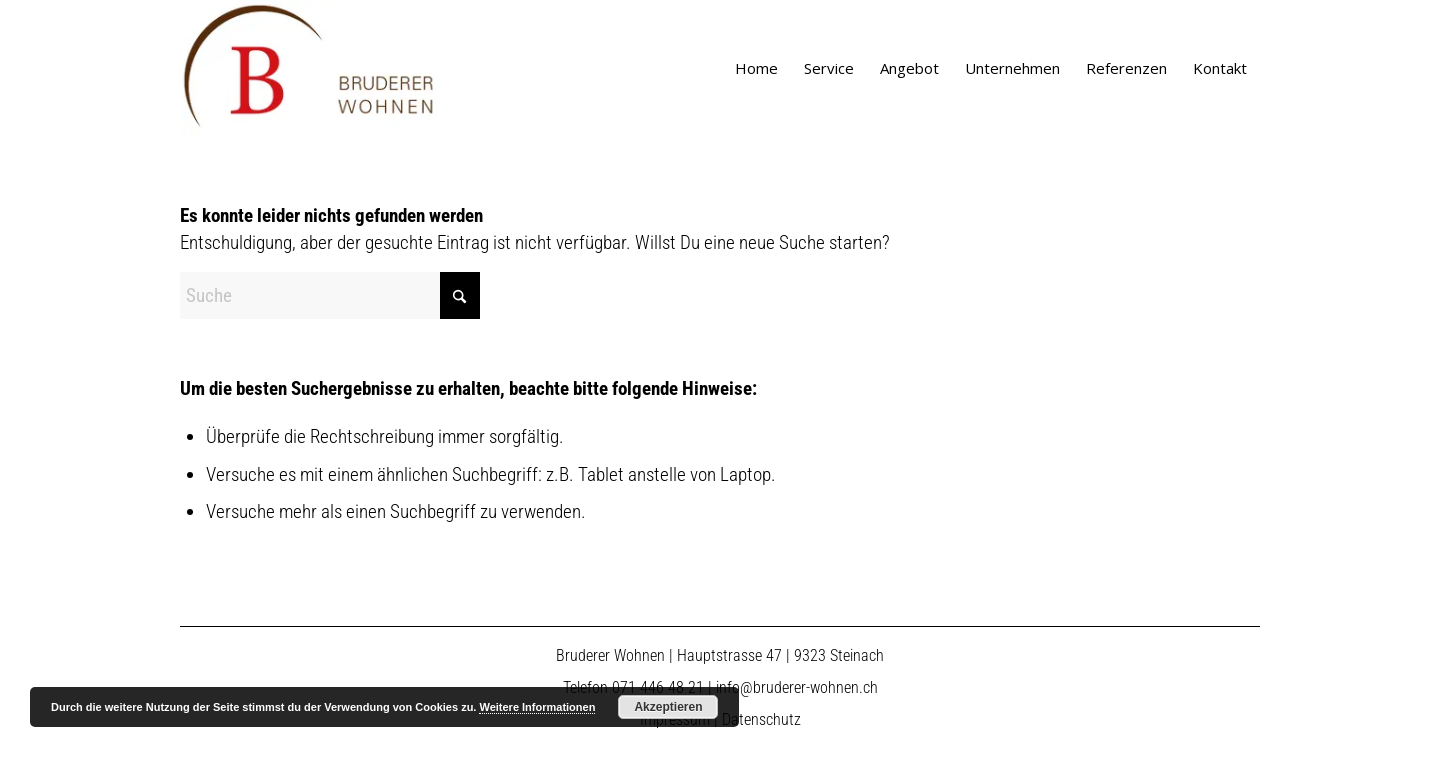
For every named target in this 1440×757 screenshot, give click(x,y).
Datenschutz (761, 719)
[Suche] (330, 295)
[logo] (308, 68)
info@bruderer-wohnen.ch (797, 687)
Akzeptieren (668, 707)
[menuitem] (756, 68)
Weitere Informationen (537, 707)
